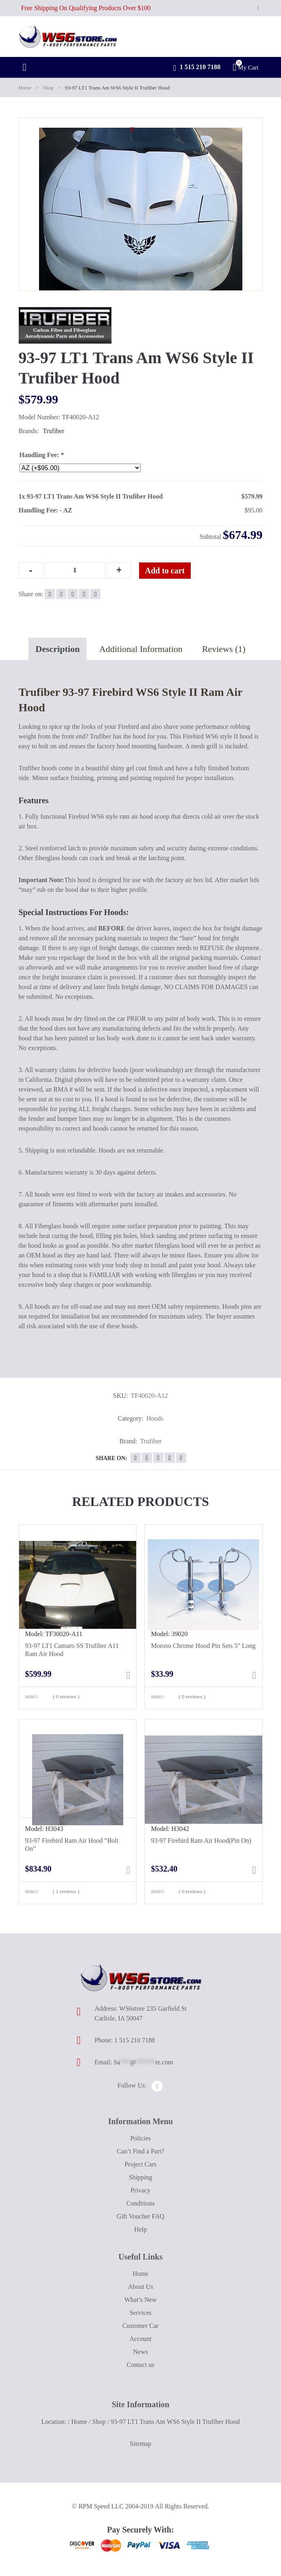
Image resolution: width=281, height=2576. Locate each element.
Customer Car (140, 2325)
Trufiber (53, 430)
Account (140, 2338)
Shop (48, 88)
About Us (140, 2286)
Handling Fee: (42, 454)
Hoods (154, 1418)
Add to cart (165, 570)
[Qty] (75, 570)
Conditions (140, 2203)
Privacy (140, 2190)
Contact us (141, 2364)
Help (140, 2229)
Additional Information (141, 649)
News (140, 2351)
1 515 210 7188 (196, 68)
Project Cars (140, 2164)
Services (140, 2312)
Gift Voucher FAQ (140, 2216)
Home (25, 88)
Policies (140, 2138)
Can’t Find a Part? (140, 2151)
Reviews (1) (224, 649)
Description (57, 649)
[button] (132, 130)
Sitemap (140, 2443)
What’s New (140, 2299)
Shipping (140, 2177)
